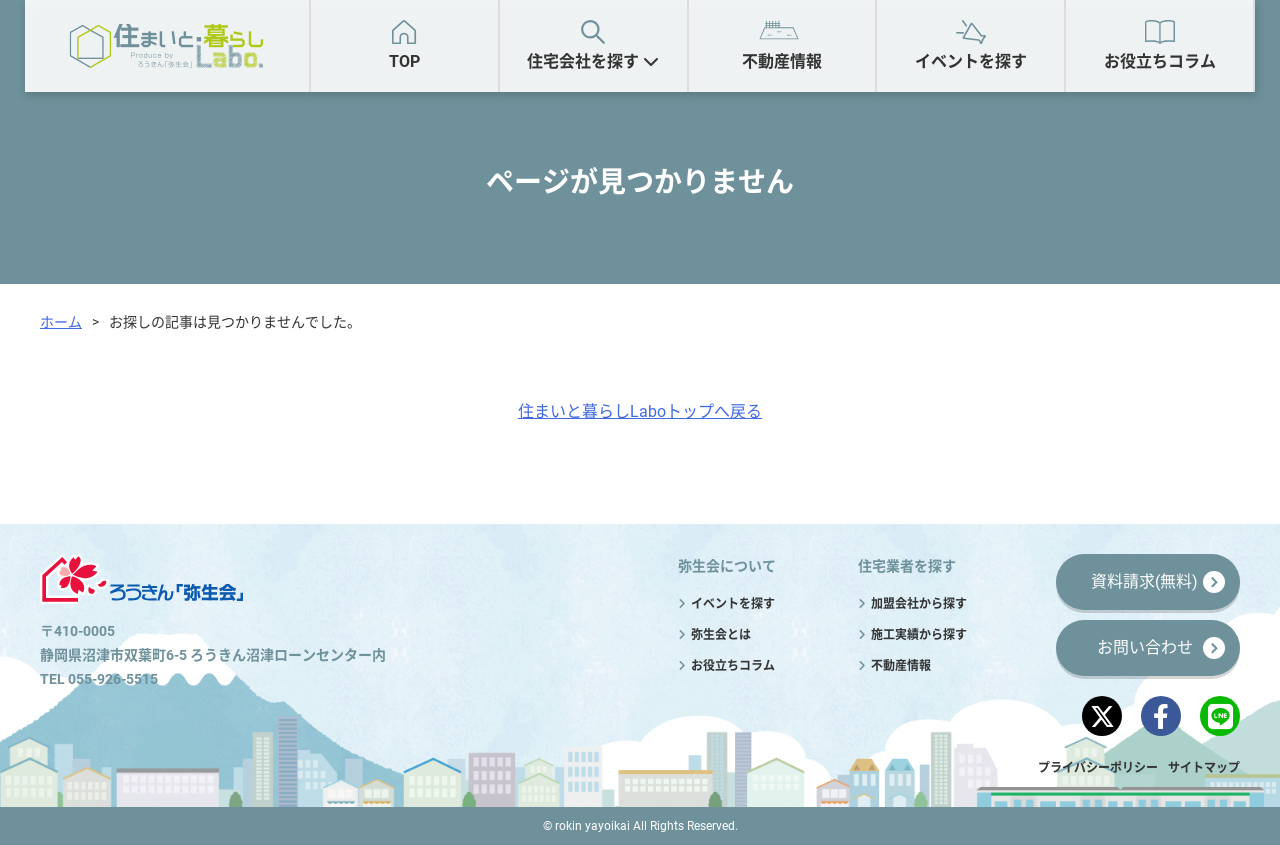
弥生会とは (721, 635)
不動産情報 (782, 61)
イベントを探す (971, 61)
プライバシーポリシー (1098, 768)
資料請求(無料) (1144, 581)
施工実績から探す (919, 635)
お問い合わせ (1145, 647)
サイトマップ (1204, 768)
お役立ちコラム (1160, 61)
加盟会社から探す (919, 604)
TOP (404, 61)
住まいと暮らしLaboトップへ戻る (640, 411)
